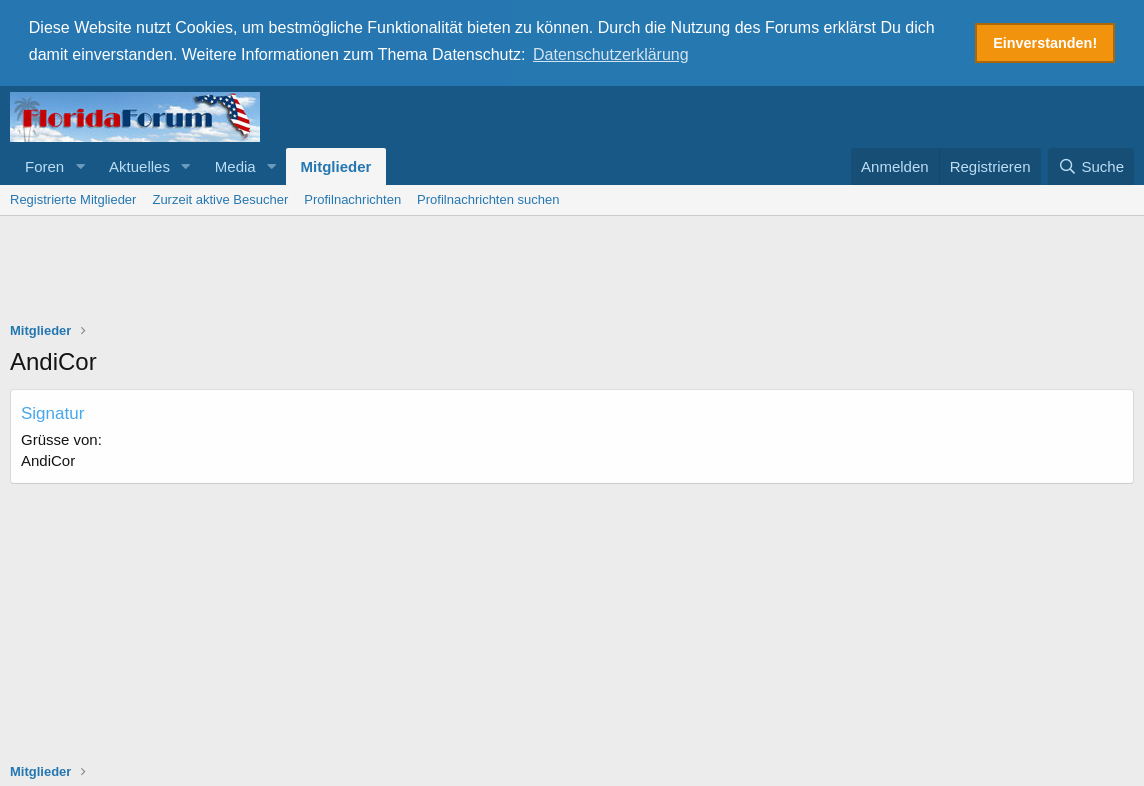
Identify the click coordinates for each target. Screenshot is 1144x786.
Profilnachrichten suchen (488, 197)
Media (235, 164)
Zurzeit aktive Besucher (220, 197)
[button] (80, 164)
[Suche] (1091, 164)
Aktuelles (139, 164)
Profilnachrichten (352, 197)
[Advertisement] (572, 269)
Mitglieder (336, 164)
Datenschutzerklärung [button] (611, 54)
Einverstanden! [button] (1045, 43)
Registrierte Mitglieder (73, 197)
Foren (44, 164)
